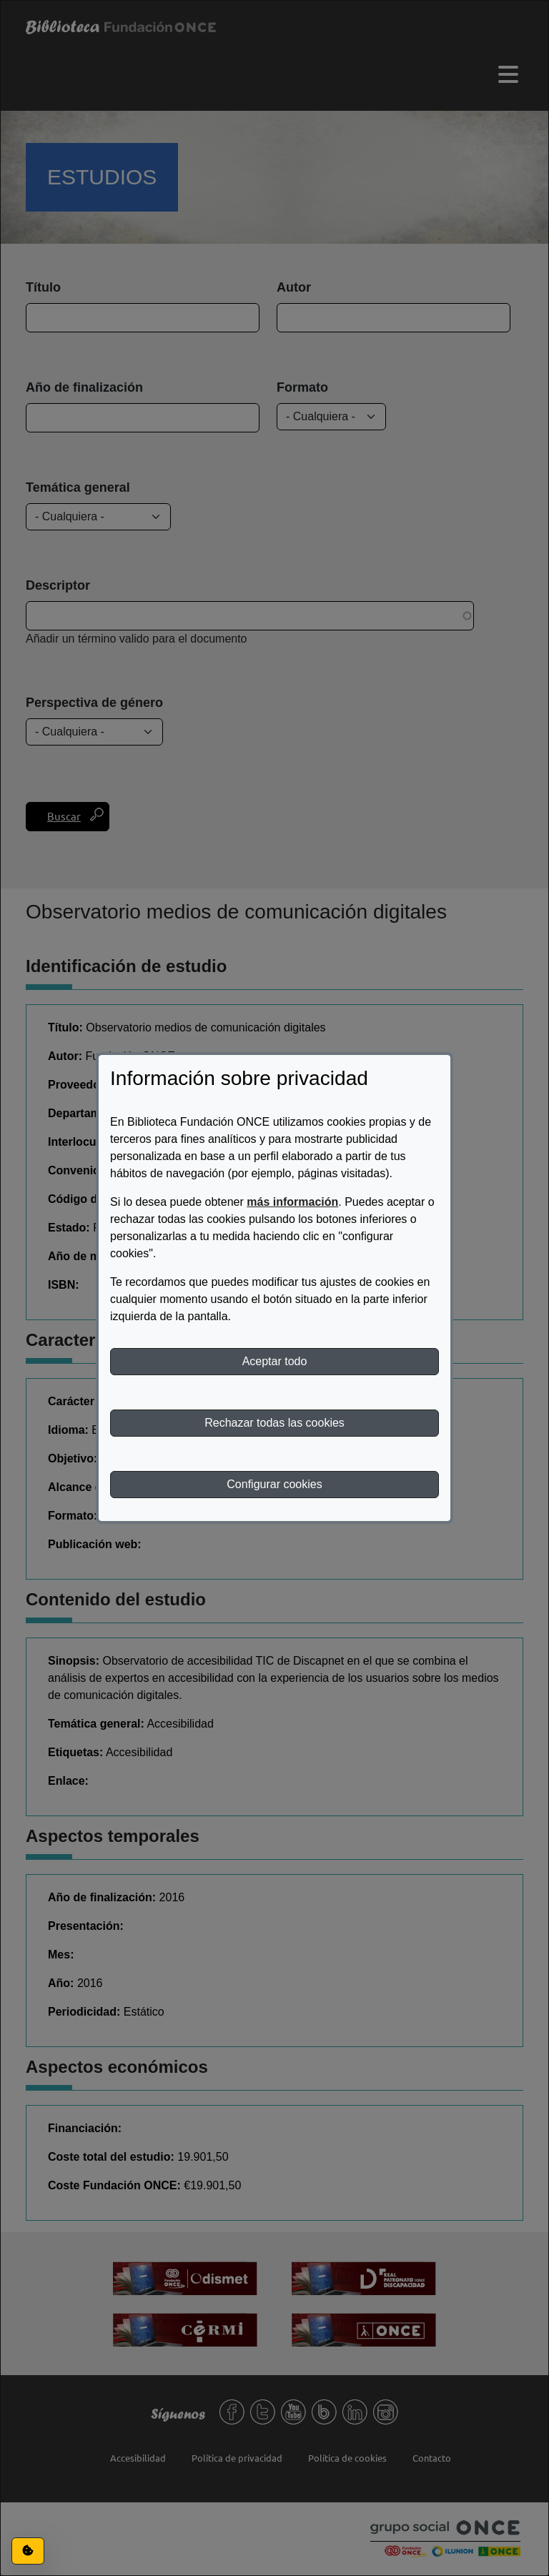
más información (292, 1202)
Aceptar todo (274, 1361)
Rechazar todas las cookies (274, 1423)
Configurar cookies (274, 1484)
